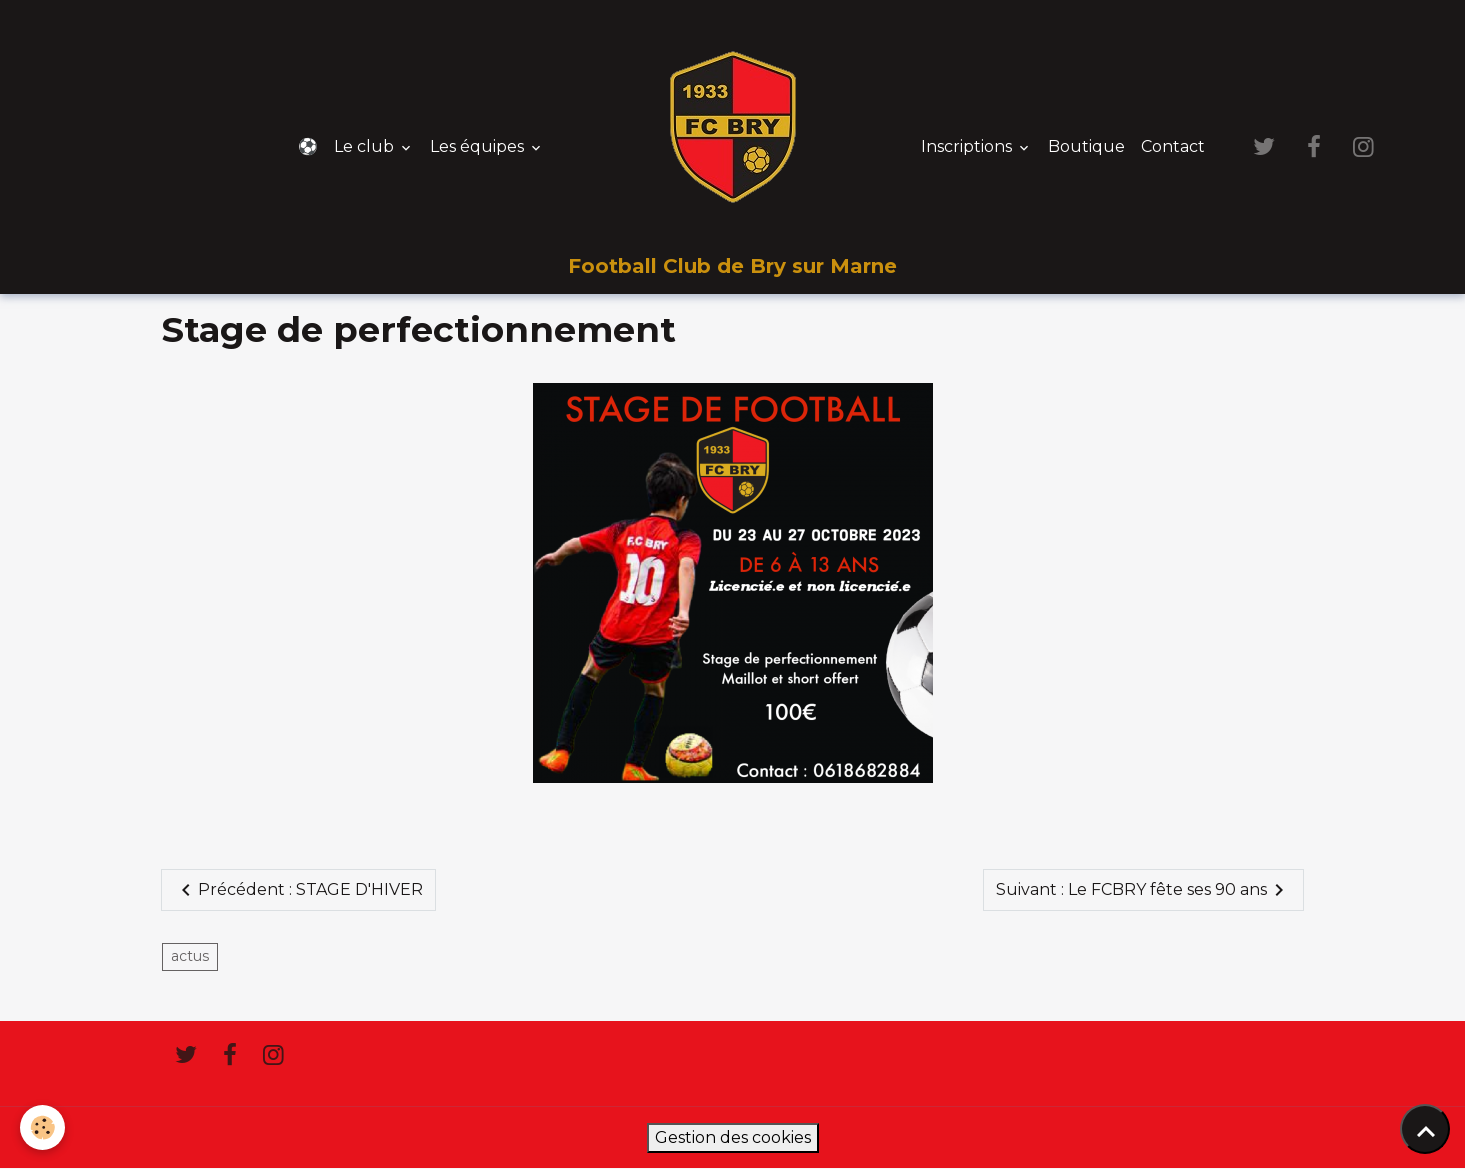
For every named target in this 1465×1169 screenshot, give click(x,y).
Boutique (1086, 146)
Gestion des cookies (733, 1137)
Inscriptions (968, 146)
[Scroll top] (1425, 1129)
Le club (366, 146)
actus (190, 956)
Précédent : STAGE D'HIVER (298, 890)
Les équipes (479, 146)
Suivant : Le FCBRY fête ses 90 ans (1143, 890)
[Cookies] (42, 1127)
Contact (1173, 146)
